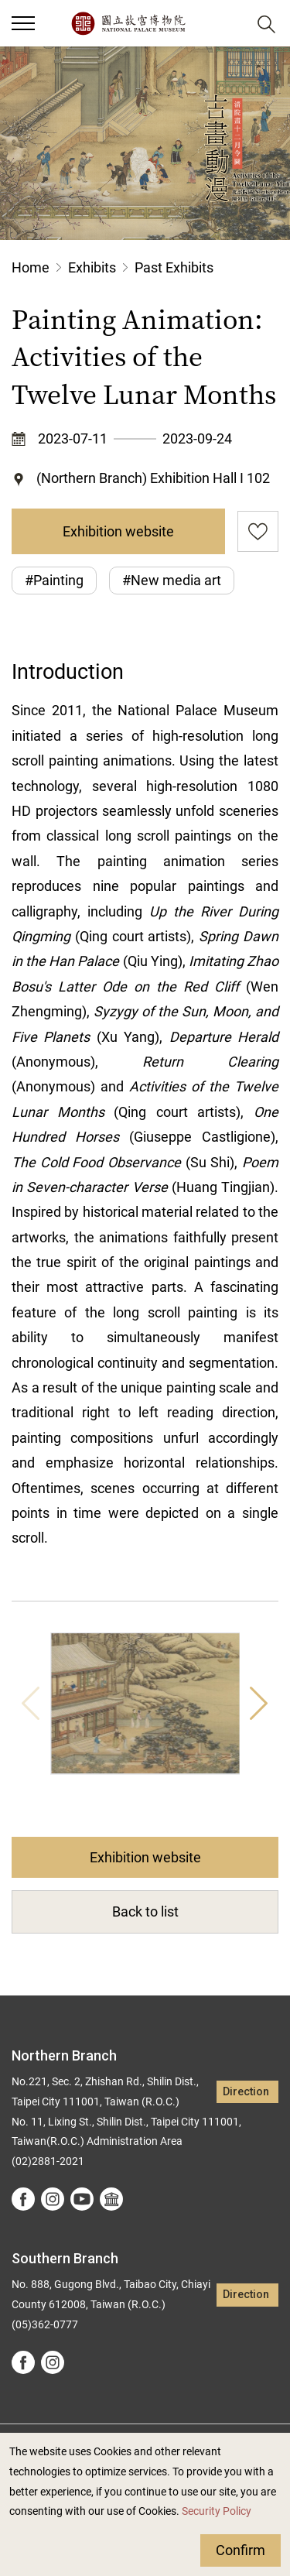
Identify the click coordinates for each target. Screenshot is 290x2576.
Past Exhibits (174, 267)
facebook (23, 2199)
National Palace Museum (128, 23)
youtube (82, 2199)
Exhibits (92, 267)
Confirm (240, 2550)
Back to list (145, 1911)
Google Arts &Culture (111, 2199)
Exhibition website (118, 531)
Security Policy (216, 2511)
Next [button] (259, 1703)
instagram (52, 2199)
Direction (246, 2091)
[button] (228, 23)
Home (30, 267)
